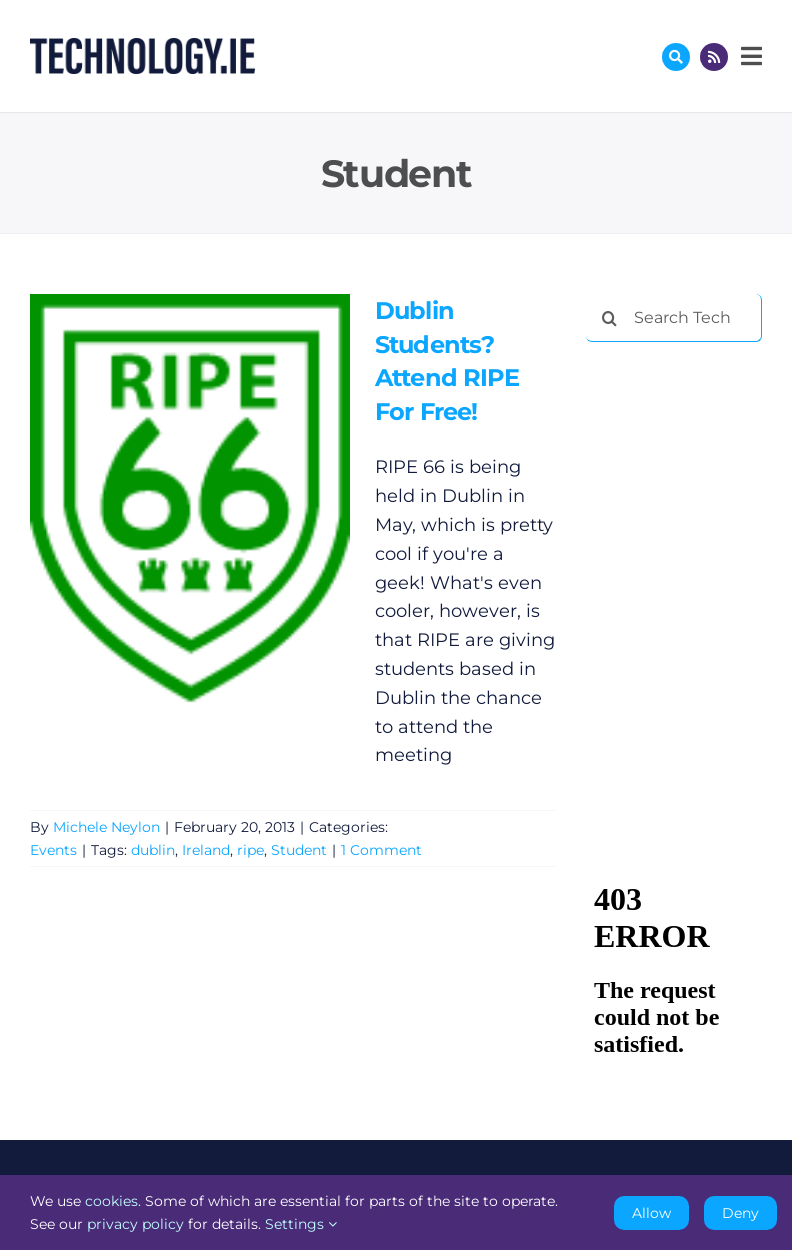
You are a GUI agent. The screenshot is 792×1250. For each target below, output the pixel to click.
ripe (250, 850)
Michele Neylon (106, 827)
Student (299, 850)
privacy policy (135, 1224)
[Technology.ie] (142, 47)
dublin (153, 850)
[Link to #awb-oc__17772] (676, 57)
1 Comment (381, 850)
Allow (651, 1213)
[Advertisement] (689, 462)
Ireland (206, 850)
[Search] (610, 318)
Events (53, 850)
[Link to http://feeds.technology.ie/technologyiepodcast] (714, 57)
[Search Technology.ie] (674, 318)
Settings (301, 1224)
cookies (111, 1201)
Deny (740, 1213)
